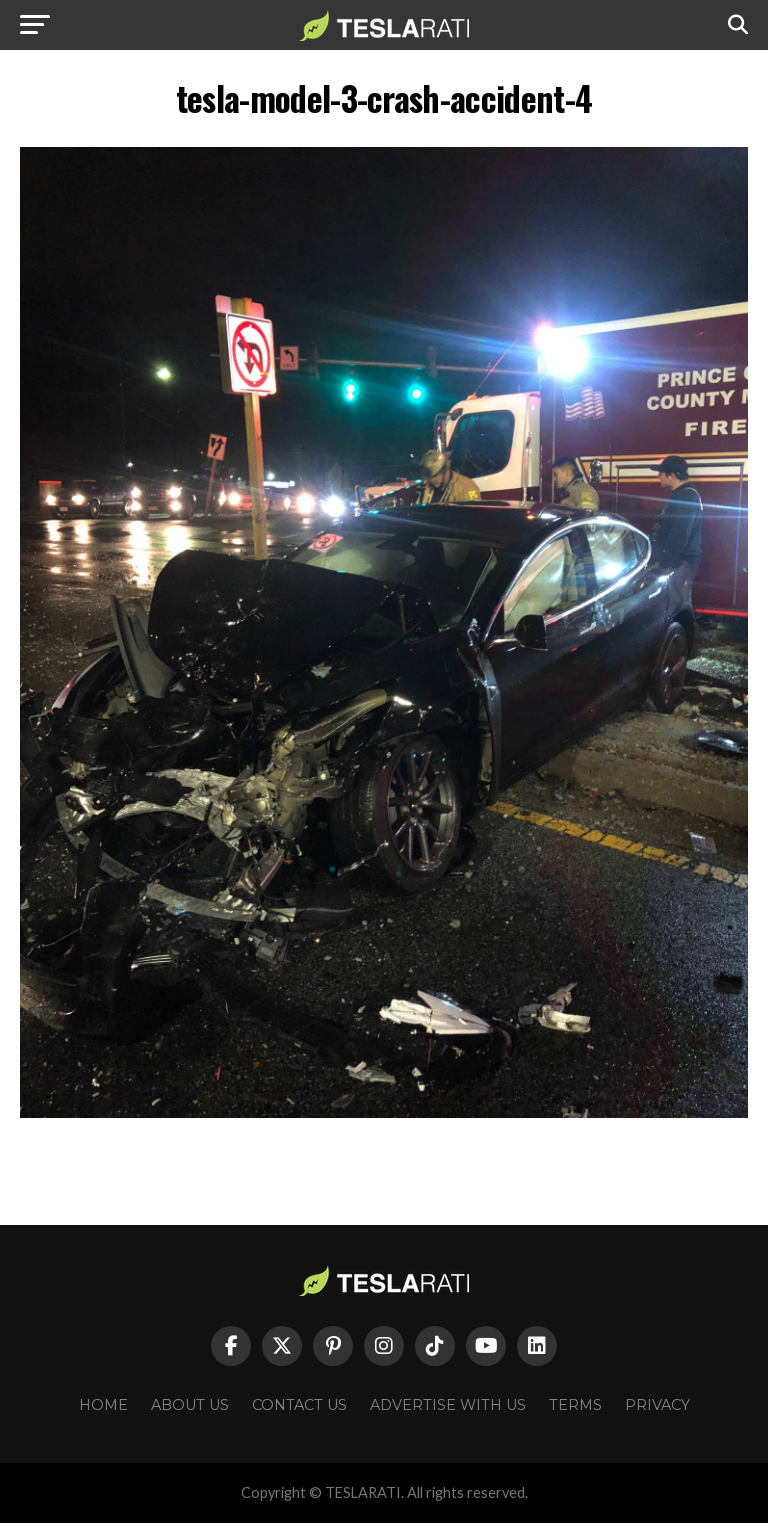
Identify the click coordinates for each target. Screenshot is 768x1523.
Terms (575, 1405)
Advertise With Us (448, 1405)
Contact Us (299, 1405)
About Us (190, 1405)
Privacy (657, 1405)
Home (103, 1405)
